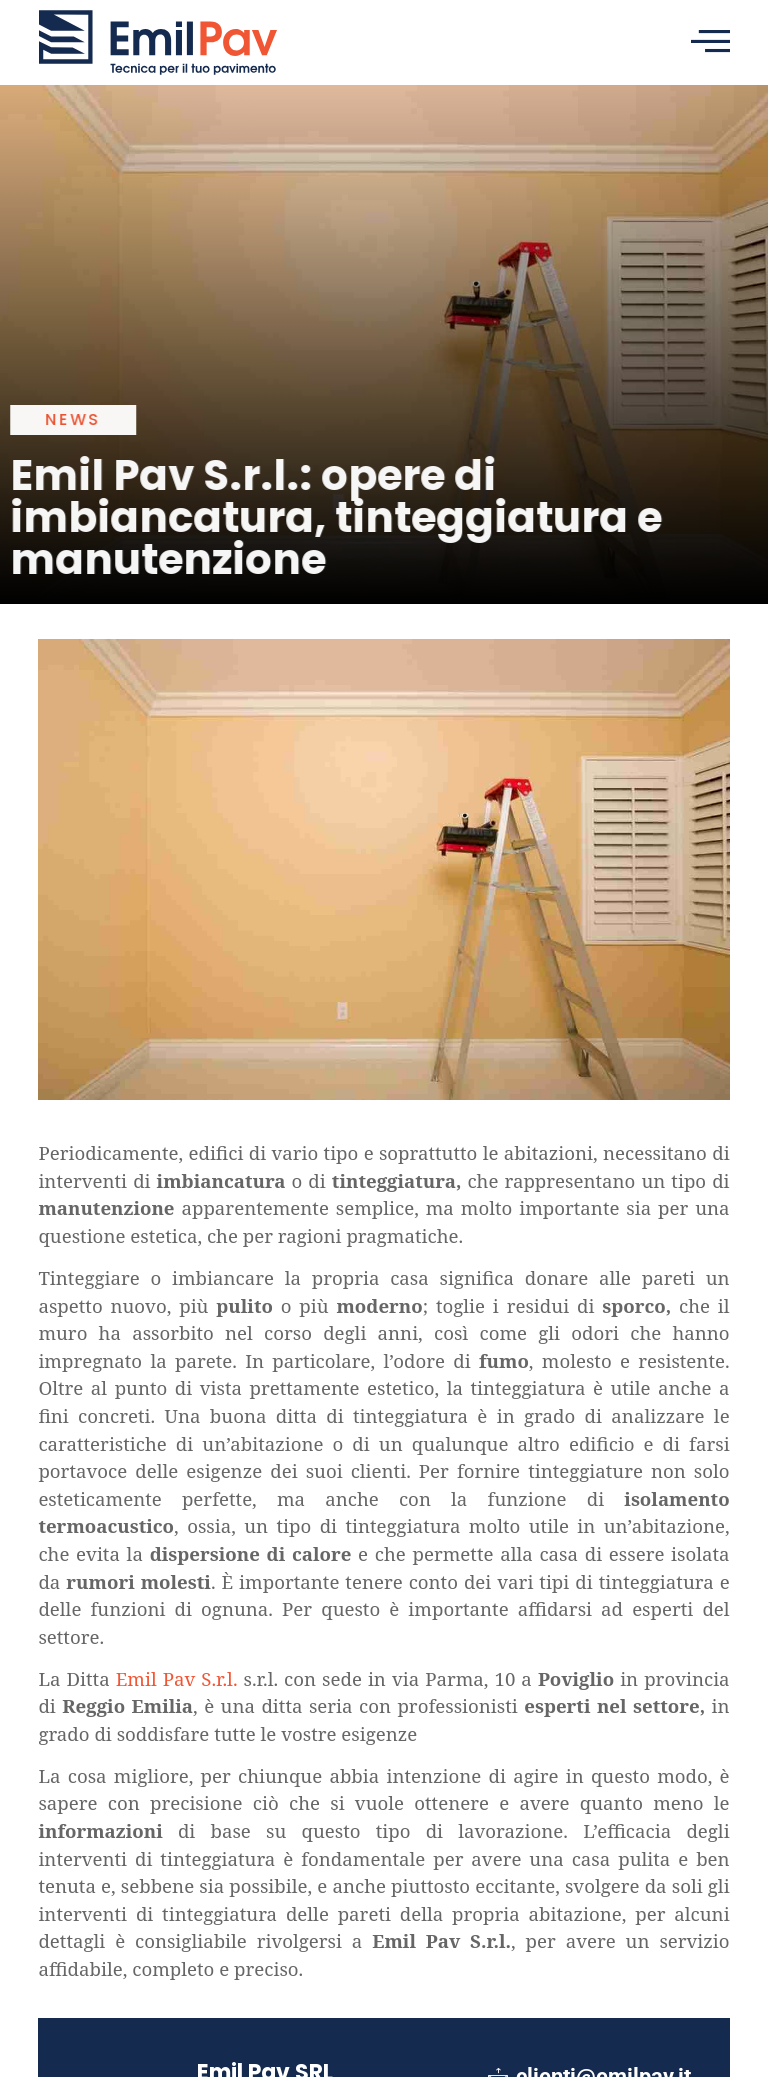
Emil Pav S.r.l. (177, 1678)
